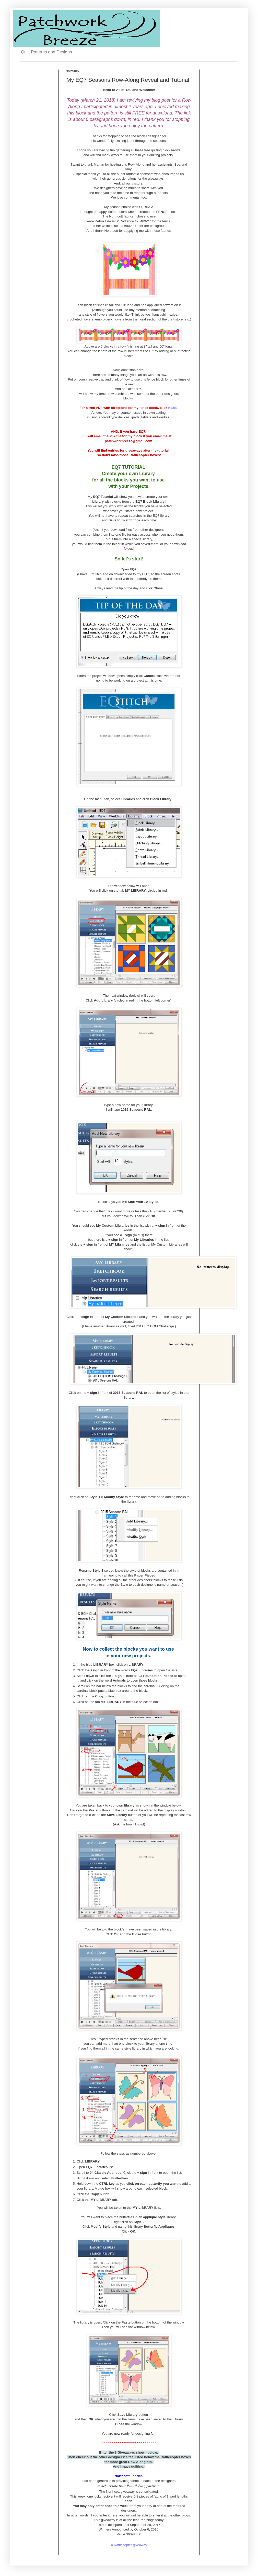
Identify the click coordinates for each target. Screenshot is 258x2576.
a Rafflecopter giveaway (129, 2545)
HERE (173, 408)
